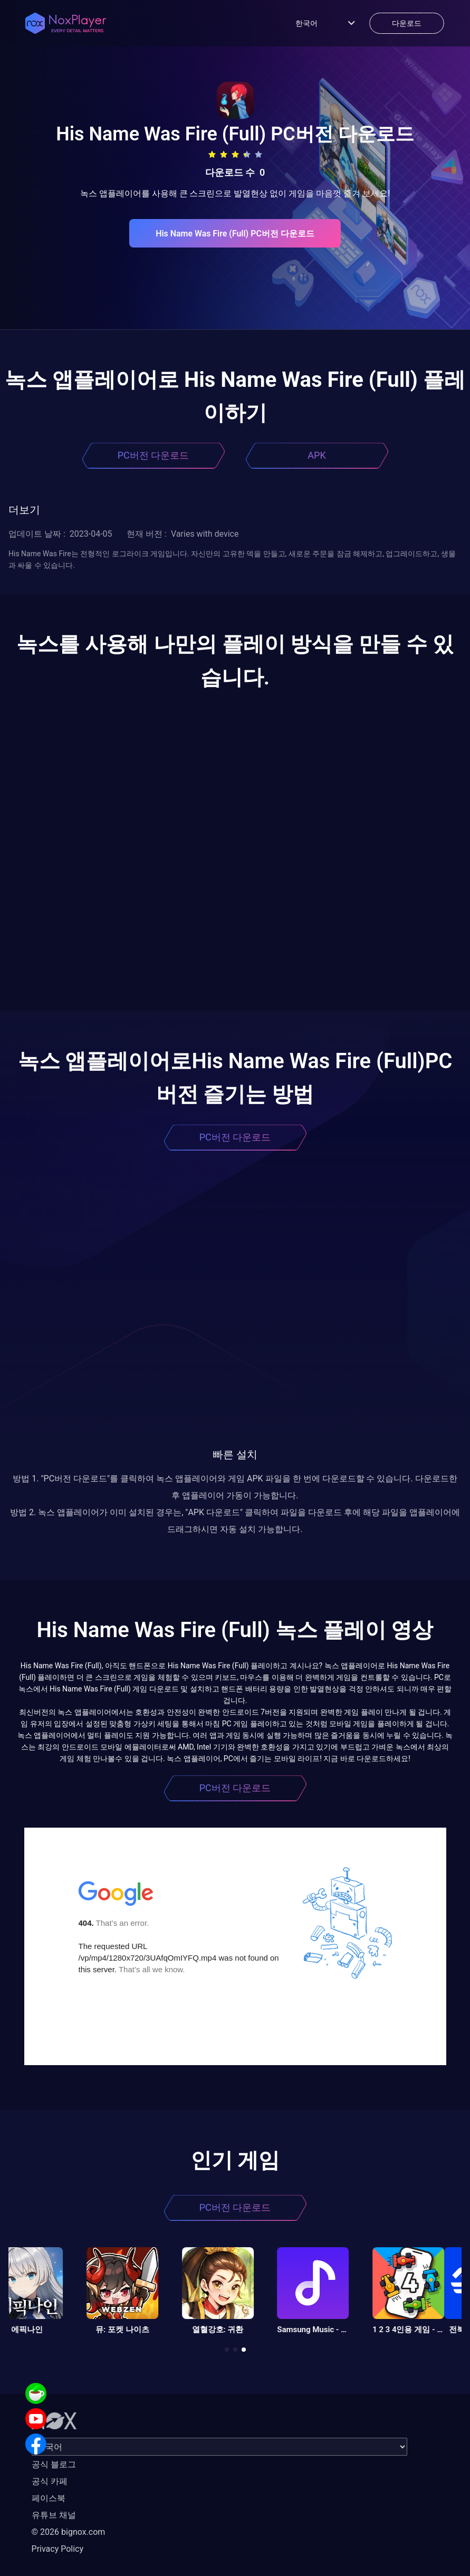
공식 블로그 (54, 2464)
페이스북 (48, 2498)
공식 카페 (50, 2481)
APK (316, 455)
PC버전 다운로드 (153, 455)
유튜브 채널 (54, 2515)
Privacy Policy (58, 2549)
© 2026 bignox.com (68, 2532)
